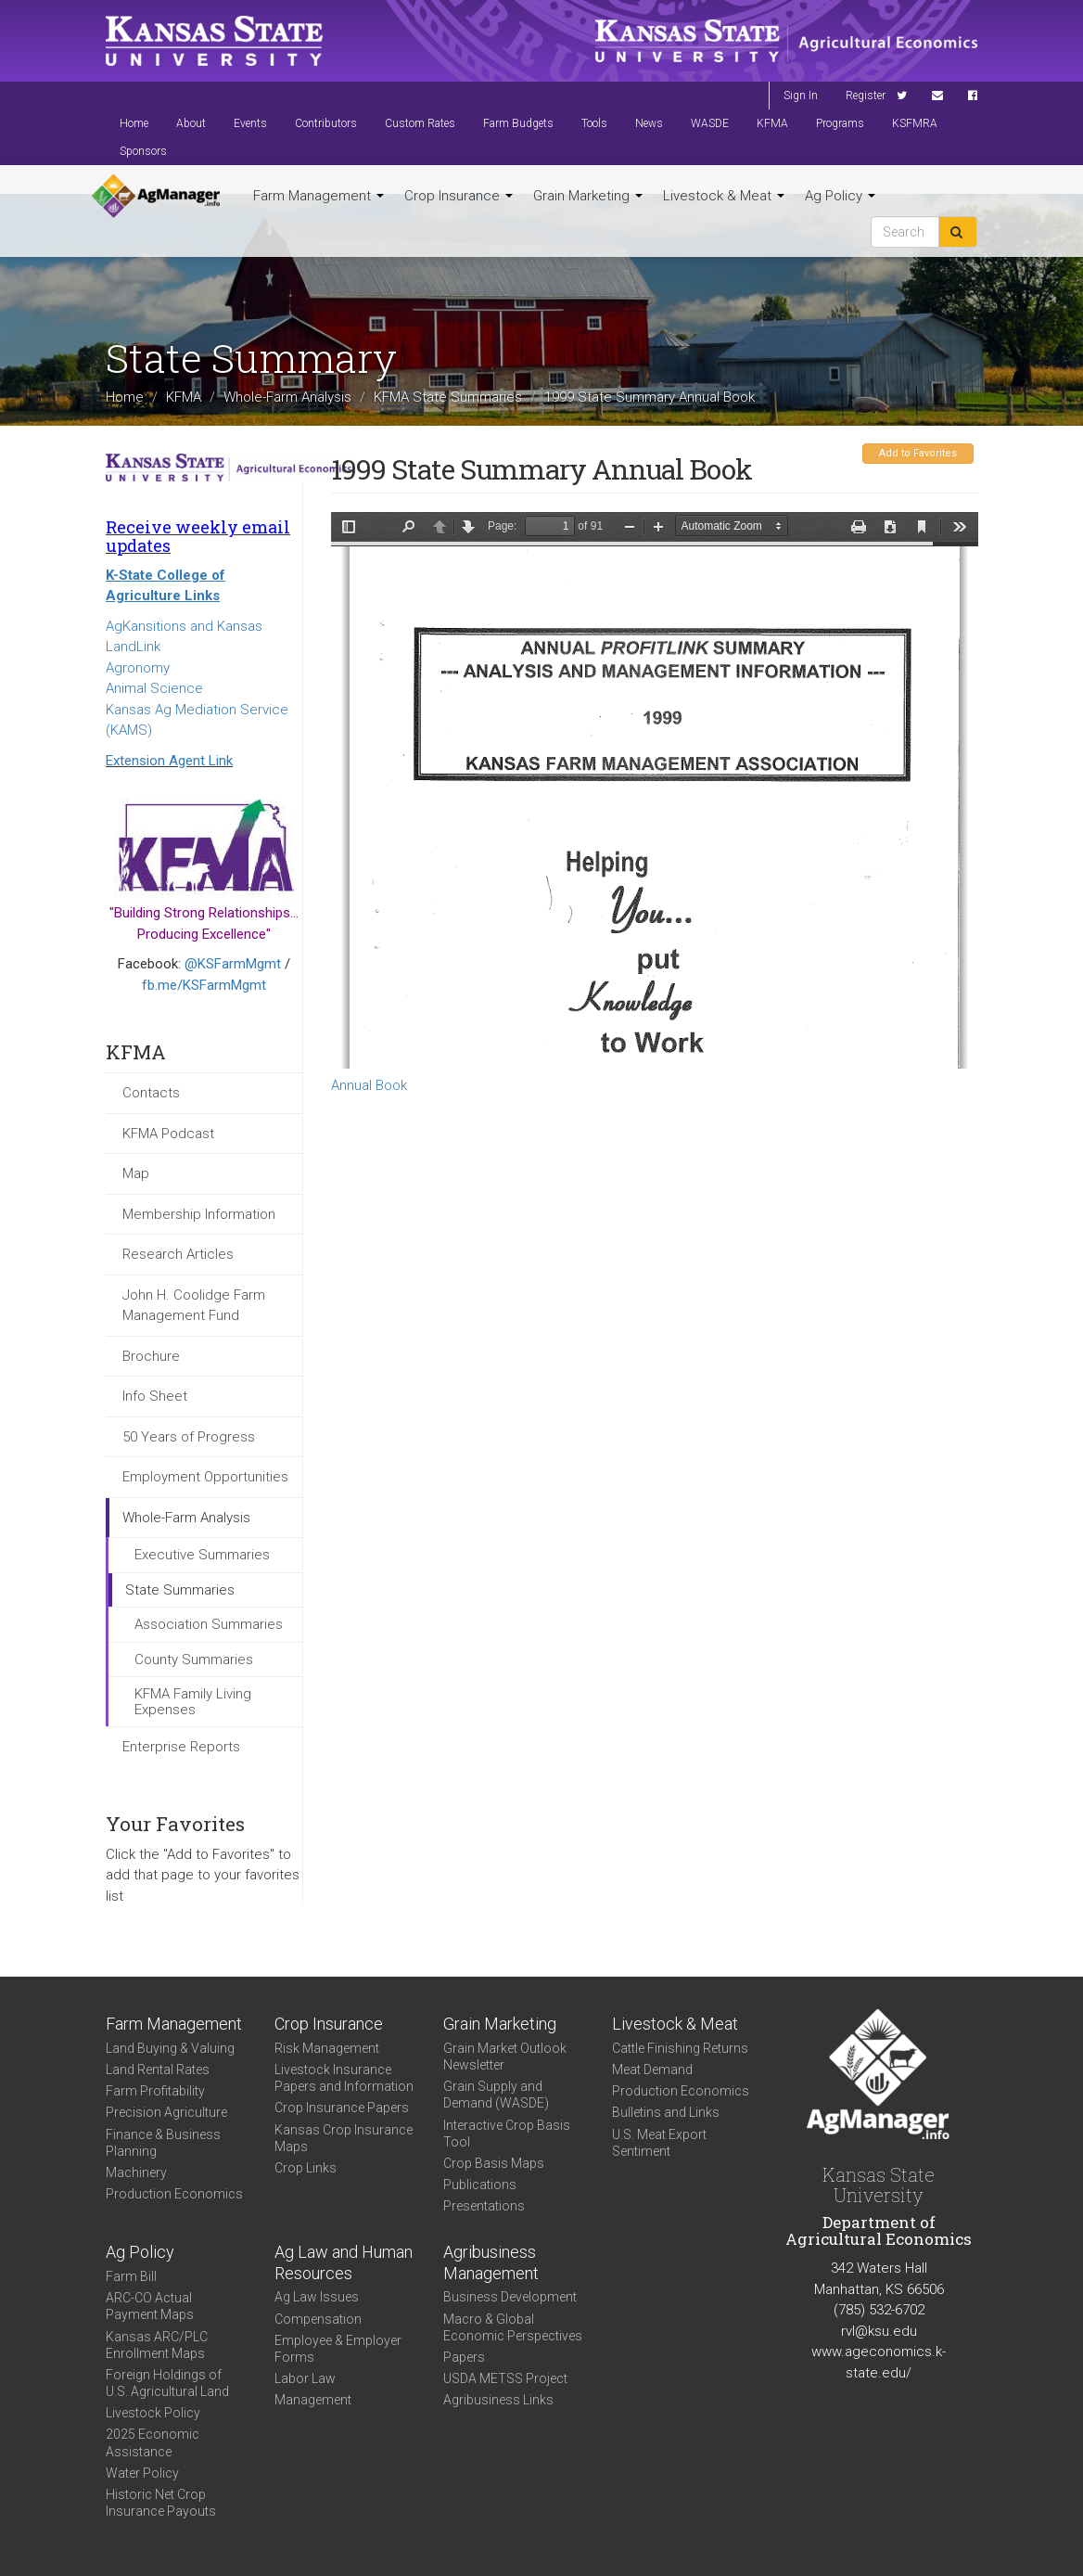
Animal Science (154, 688)
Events (250, 123)
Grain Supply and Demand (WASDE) (496, 2094)
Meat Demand (652, 2069)
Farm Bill (131, 2276)
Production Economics (174, 2193)
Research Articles (178, 1254)
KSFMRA (914, 123)
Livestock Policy (153, 2412)
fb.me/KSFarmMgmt (204, 985)
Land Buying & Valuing (170, 2048)
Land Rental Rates (158, 2069)
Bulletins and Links (666, 2112)
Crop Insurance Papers (341, 2107)
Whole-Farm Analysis (287, 397)
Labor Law (305, 2378)
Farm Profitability (155, 2090)
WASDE (710, 123)
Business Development (510, 2296)
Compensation (318, 2319)
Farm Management (318, 195)
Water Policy (142, 2473)
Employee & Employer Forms (337, 2349)
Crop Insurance (458, 195)
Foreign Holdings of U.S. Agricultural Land (167, 2383)
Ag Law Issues (316, 2296)
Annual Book (369, 1085)
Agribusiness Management (491, 2262)
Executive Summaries (202, 1554)
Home (134, 123)
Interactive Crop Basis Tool (506, 2133)
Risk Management (326, 2048)
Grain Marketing (588, 195)
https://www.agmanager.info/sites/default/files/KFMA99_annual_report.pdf (654, 790)
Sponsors (143, 151)
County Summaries (193, 1659)
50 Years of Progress (188, 1437)
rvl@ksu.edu (879, 2331)
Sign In (801, 95)
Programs (840, 123)
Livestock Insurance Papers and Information (344, 2078)
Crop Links (305, 2167)
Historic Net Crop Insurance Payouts (161, 2502)
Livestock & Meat (723, 195)
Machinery (136, 2172)
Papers (464, 2357)
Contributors (326, 123)
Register (866, 95)
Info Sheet (154, 1396)
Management (312, 2399)
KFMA (772, 123)
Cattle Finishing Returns (680, 2048)
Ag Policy (840, 195)
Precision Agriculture (166, 2112)
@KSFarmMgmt (233, 963)
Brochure (151, 1356)
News (649, 123)
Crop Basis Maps (493, 2163)
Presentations (484, 2205)
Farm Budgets (518, 123)
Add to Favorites (918, 453)
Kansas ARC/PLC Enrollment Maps (157, 2345)
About (191, 123)
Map (135, 1173)
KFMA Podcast (168, 1133)
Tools (594, 123)
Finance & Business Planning (163, 2143)
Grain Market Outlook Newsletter (505, 2056)
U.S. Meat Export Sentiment (659, 2143)
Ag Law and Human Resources (343, 2262)
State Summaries (180, 1590)
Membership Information (198, 1214)
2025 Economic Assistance (152, 2442)
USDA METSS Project (505, 2378)
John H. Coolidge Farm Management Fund (193, 1306)
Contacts (151, 1092)
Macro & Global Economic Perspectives (512, 2327)
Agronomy (138, 668)
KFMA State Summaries (448, 397)
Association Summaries (208, 1624)
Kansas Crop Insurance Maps (343, 2138)
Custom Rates (420, 123)
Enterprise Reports (181, 1746)
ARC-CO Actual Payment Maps (150, 2306)
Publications (479, 2184)
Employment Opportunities (205, 1476)
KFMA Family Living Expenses (192, 1701)
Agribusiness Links (498, 2399)
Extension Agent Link (169, 760)
